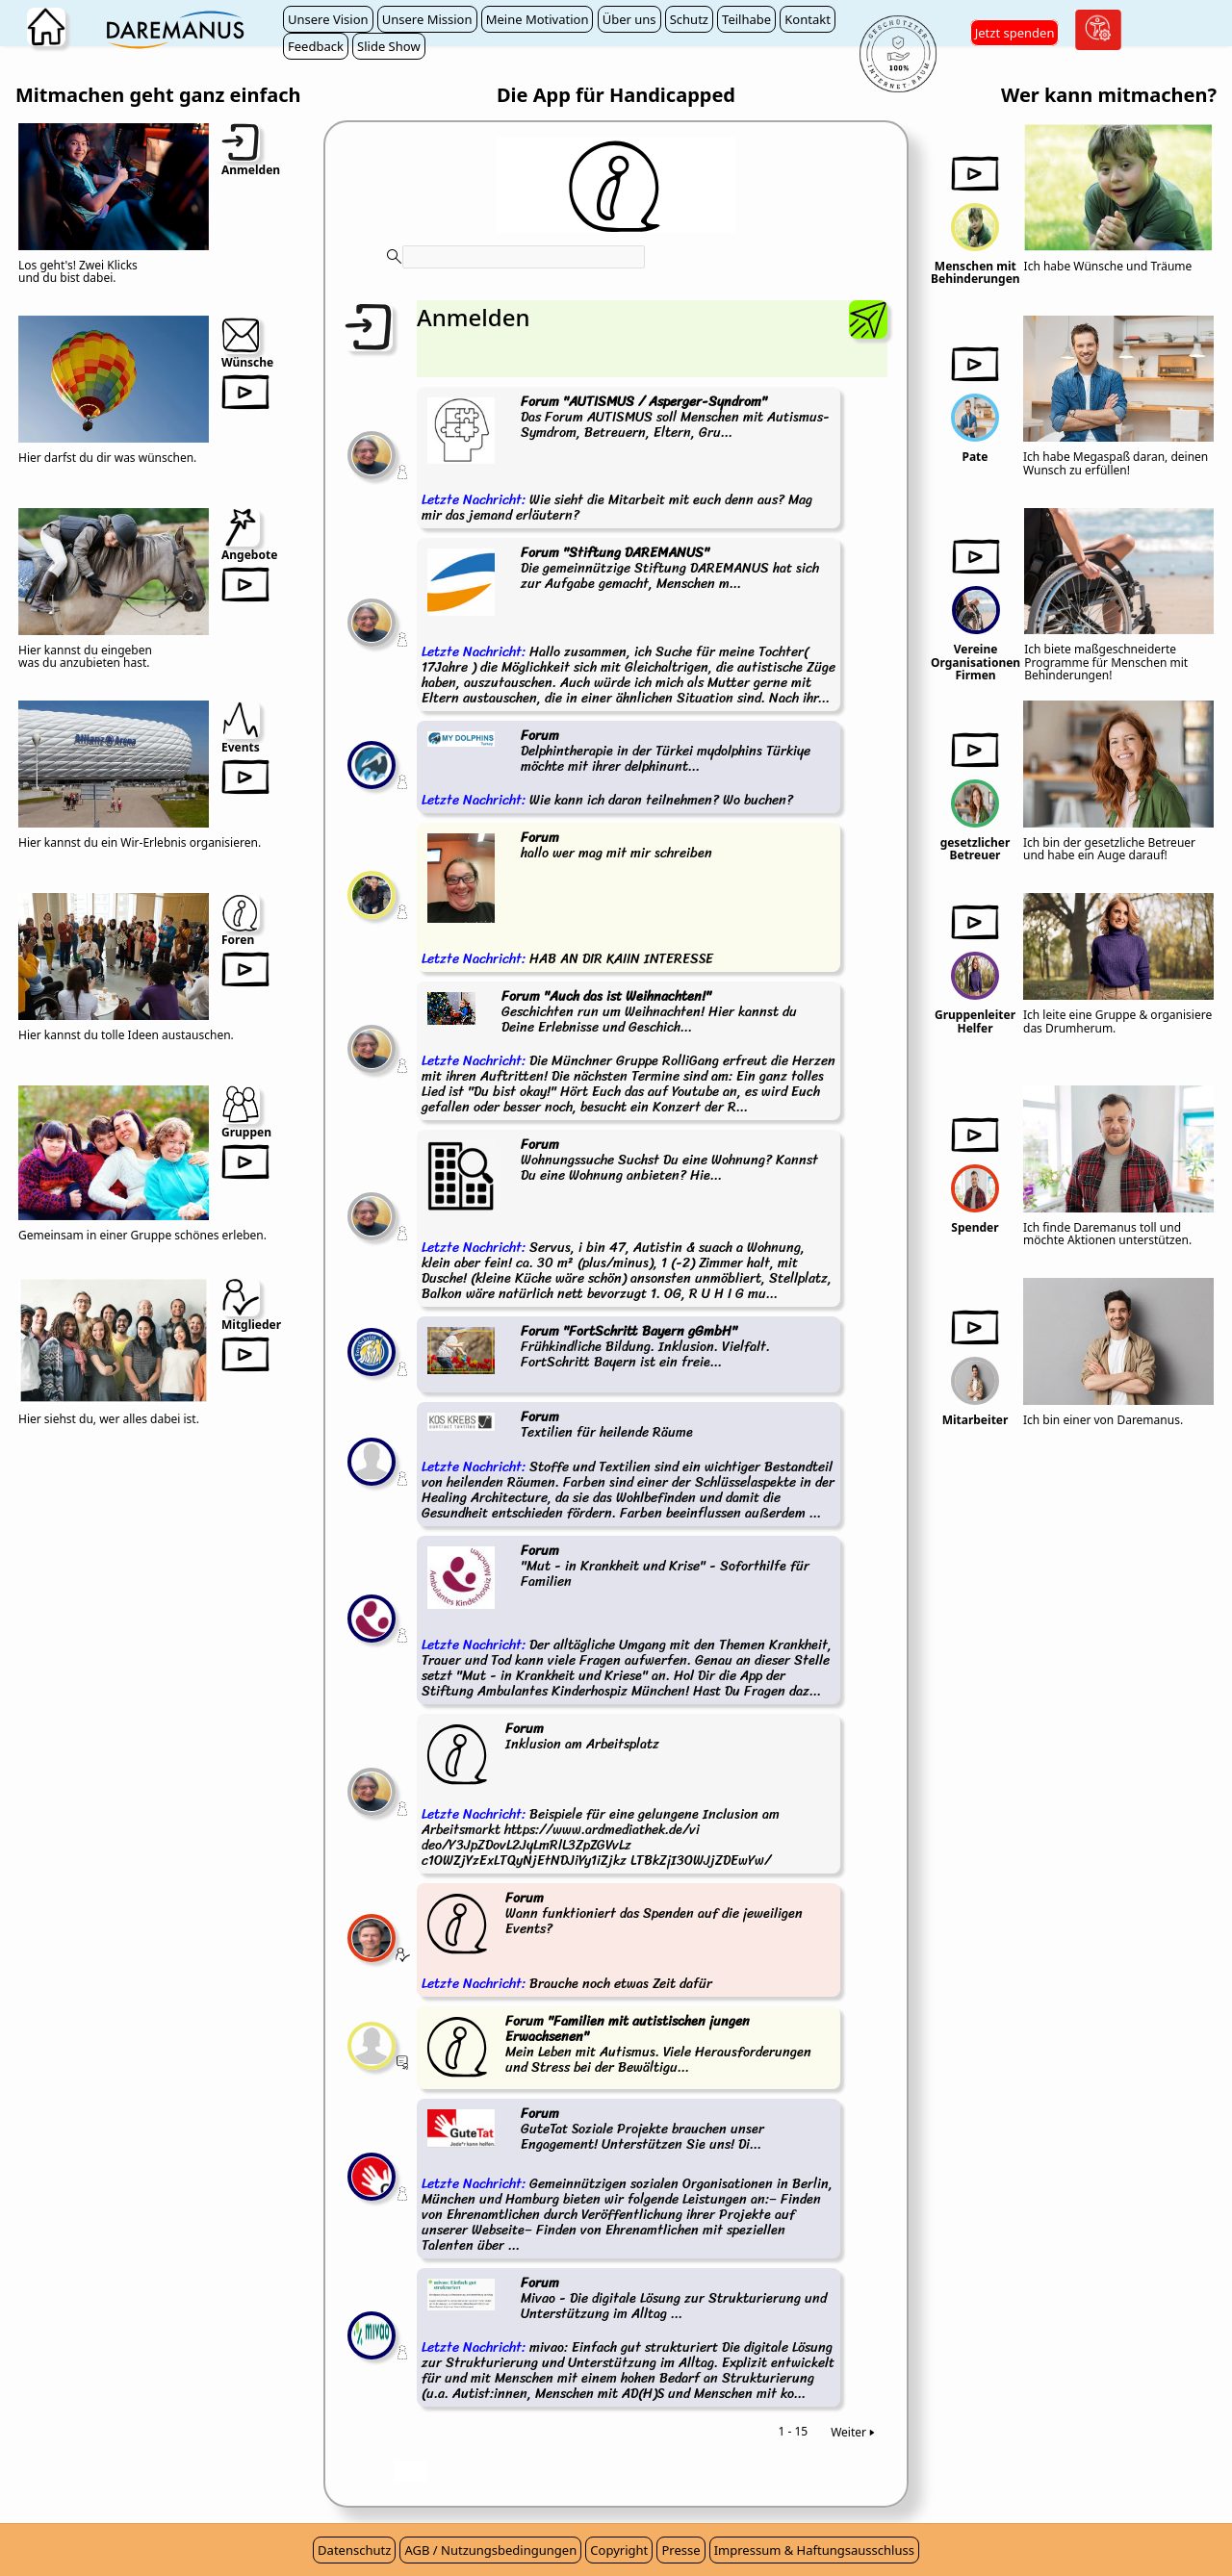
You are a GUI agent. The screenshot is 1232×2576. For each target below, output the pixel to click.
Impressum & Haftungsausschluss (814, 2550)
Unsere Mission (427, 19)
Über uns (629, 19)
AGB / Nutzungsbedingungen (490, 2550)
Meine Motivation (537, 19)
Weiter (854, 2432)
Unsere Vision (328, 19)
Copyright (619, 2550)
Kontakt (807, 19)
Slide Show (389, 46)
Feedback (316, 46)
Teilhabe (746, 19)
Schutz (689, 19)
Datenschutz (354, 2550)
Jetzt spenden (1015, 32)
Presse (680, 2550)
